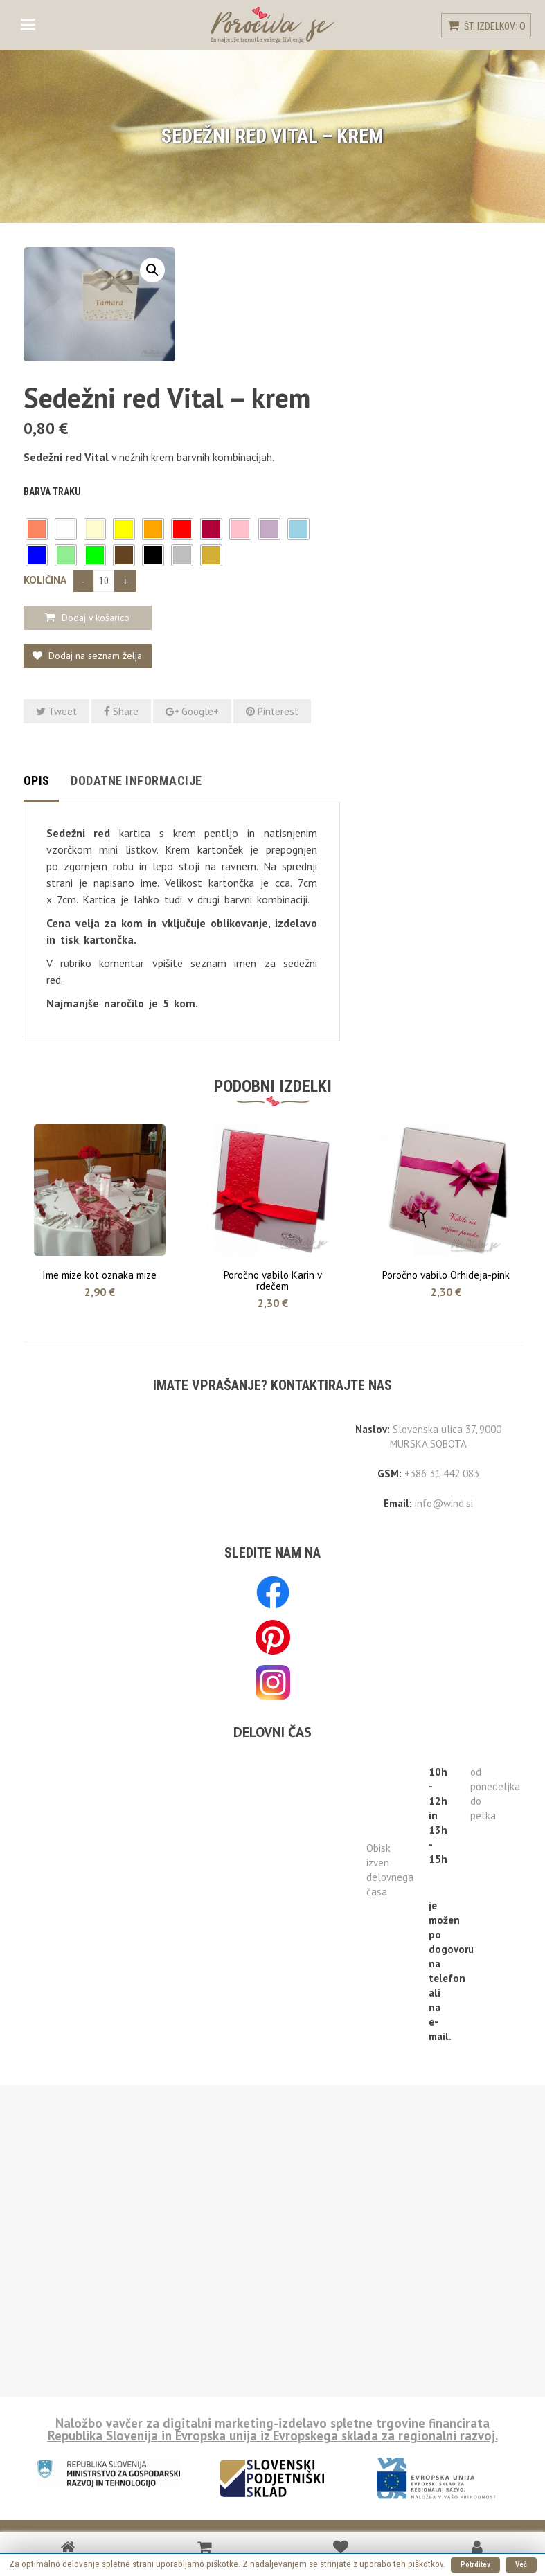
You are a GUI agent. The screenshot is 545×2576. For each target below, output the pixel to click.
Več (521, 2564)
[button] (36, 529)
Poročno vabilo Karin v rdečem (273, 1280)
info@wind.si (444, 1503)
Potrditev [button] (475, 2564)
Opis (37, 780)
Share (121, 711)
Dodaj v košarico (95, 617)
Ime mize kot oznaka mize (99, 1274)
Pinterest (272, 711)
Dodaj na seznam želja (94, 655)
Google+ (192, 711)
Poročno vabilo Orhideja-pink (446, 1274)
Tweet (56, 711)
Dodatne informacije (136, 780)
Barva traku (52, 491)
